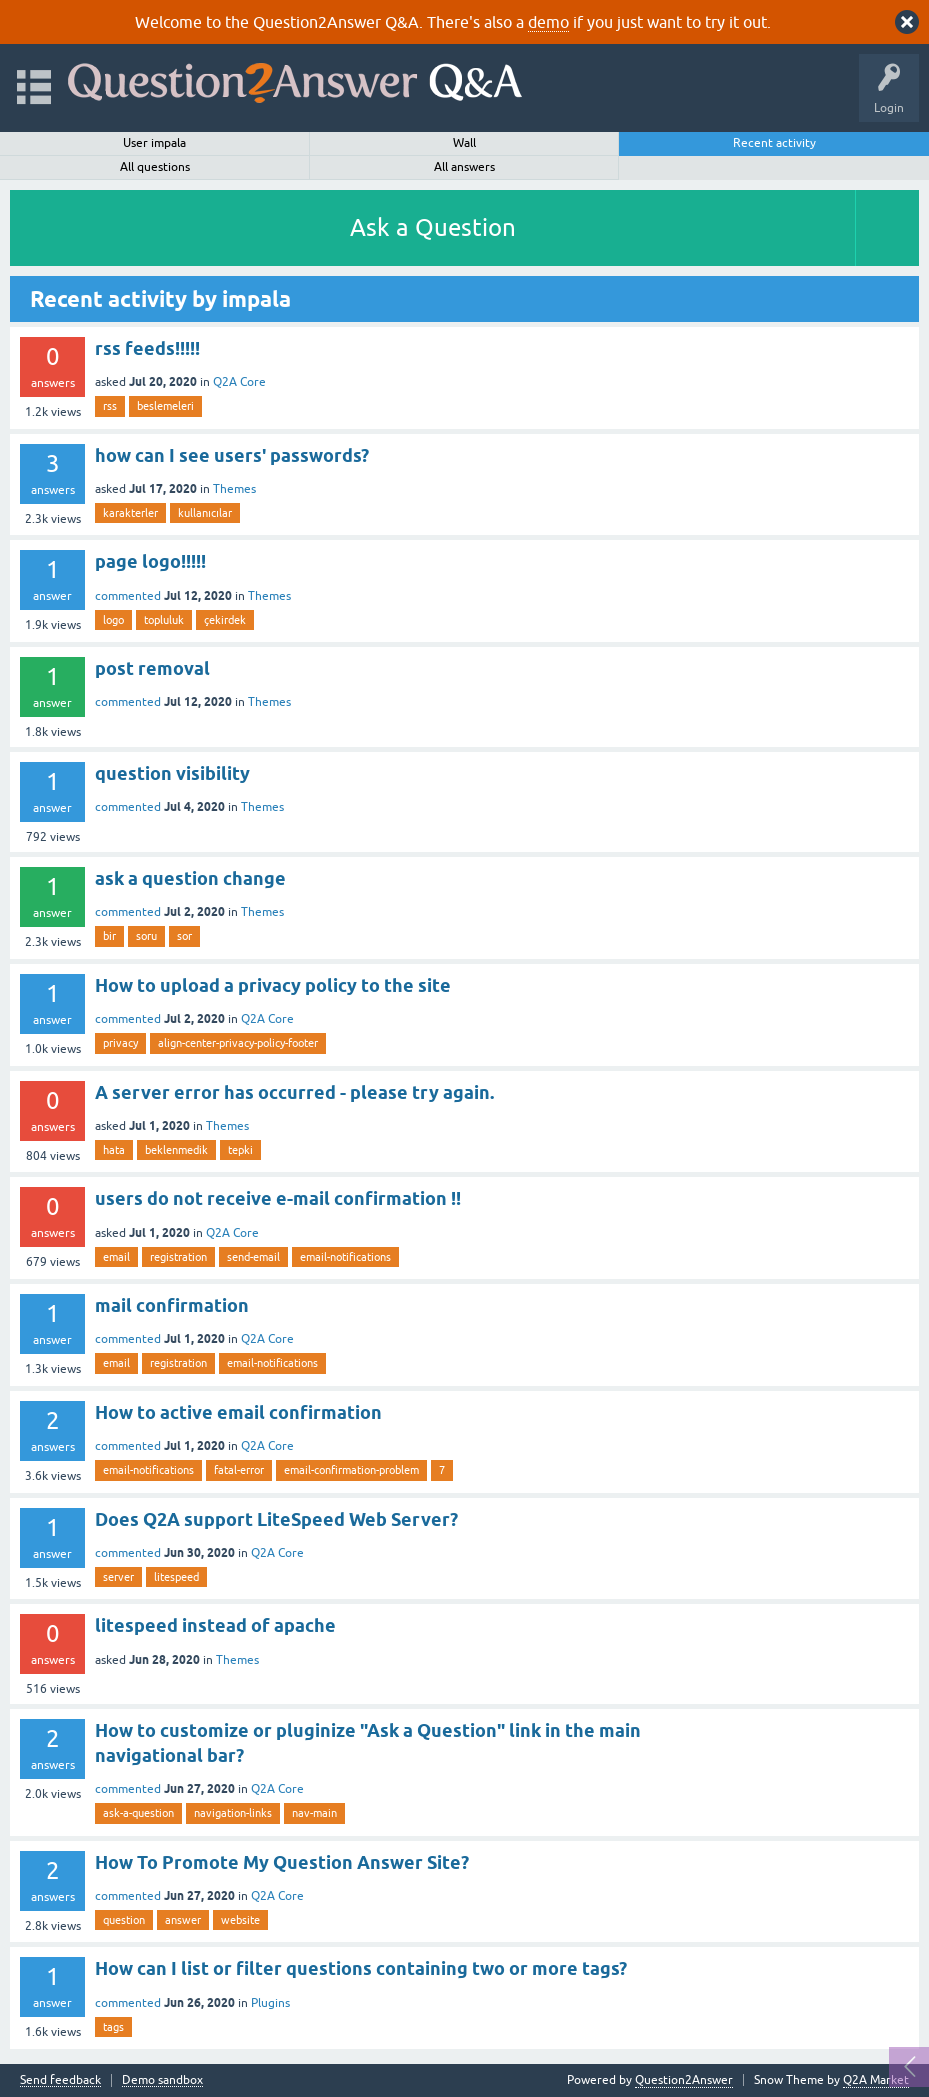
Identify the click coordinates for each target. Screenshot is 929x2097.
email (116, 1257)
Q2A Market (876, 2080)
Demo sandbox (162, 2080)
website (240, 1920)
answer (183, 1920)
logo (113, 620)
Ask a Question (433, 227)
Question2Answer (684, 2080)
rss (110, 406)
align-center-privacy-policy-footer (238, 1043)
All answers (464, 167)
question (124, 1920)
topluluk (164, 620)
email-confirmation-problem (351, 1470)
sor (184, 936)
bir (109, 936)
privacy (120, 1043)
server (118, 1577)
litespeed (176, 1577)
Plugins (270, 2003)
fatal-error (239, 1470)
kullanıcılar (205, 513)
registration (178, 1257)
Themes (234, 489)
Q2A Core (239, 382)
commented (128, 596)
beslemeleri (165, 406)
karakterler (130, 513)
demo (548, 22)
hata (114, 1150)
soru (146, 936)
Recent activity (774, 143)
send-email (253, 1257)
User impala (154, 143)
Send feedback (60, 2080)
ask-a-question (138, 1813)
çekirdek (225, 620)
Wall (464, 143)
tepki (240, 1150)
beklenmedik (176, 1150)
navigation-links (233, 1813)
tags (113, 2027)
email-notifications (345, 1257)
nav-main (314, 1813)
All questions (155, 167)
